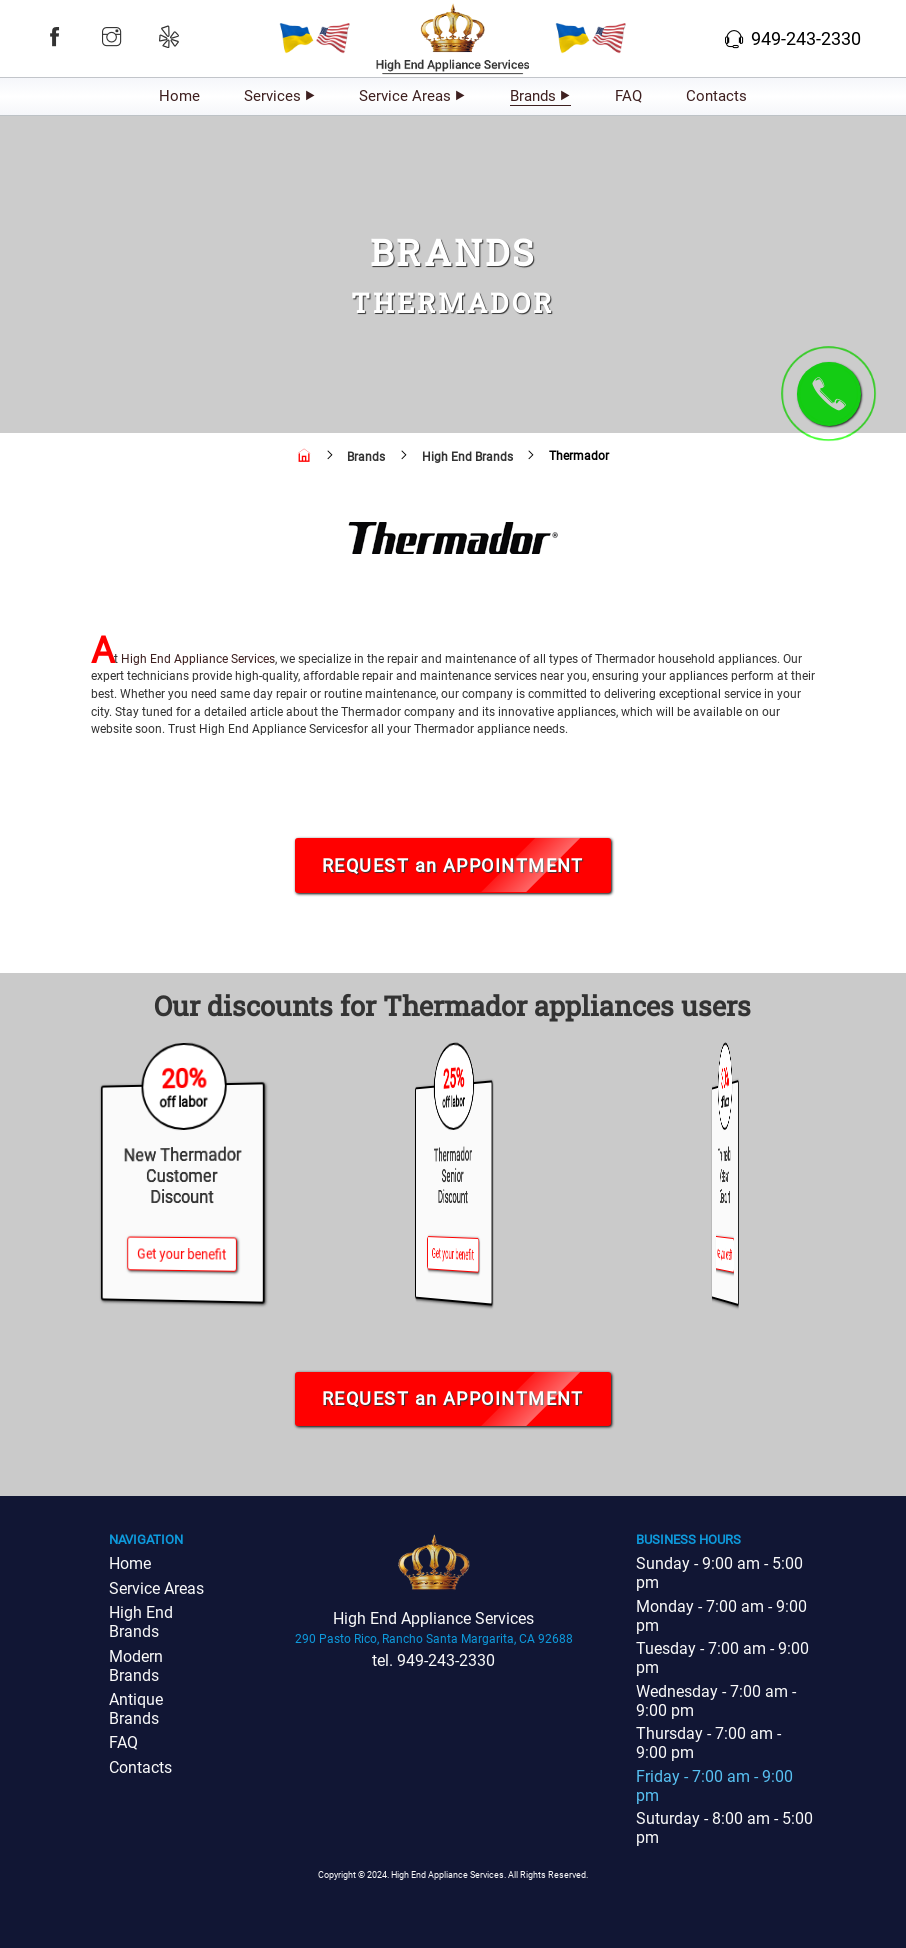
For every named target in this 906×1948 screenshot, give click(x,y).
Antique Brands (136, 1709)
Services (272, 96)
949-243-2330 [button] (792, 38)
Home (179, 96)
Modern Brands (136, 1666)
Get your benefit (181, 1254)
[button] (54, 36)
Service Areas (405, 96)
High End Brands (141, 1622)
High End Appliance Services (198, 659)
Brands (533, 96)
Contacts (716, 96)
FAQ (628, 96)
